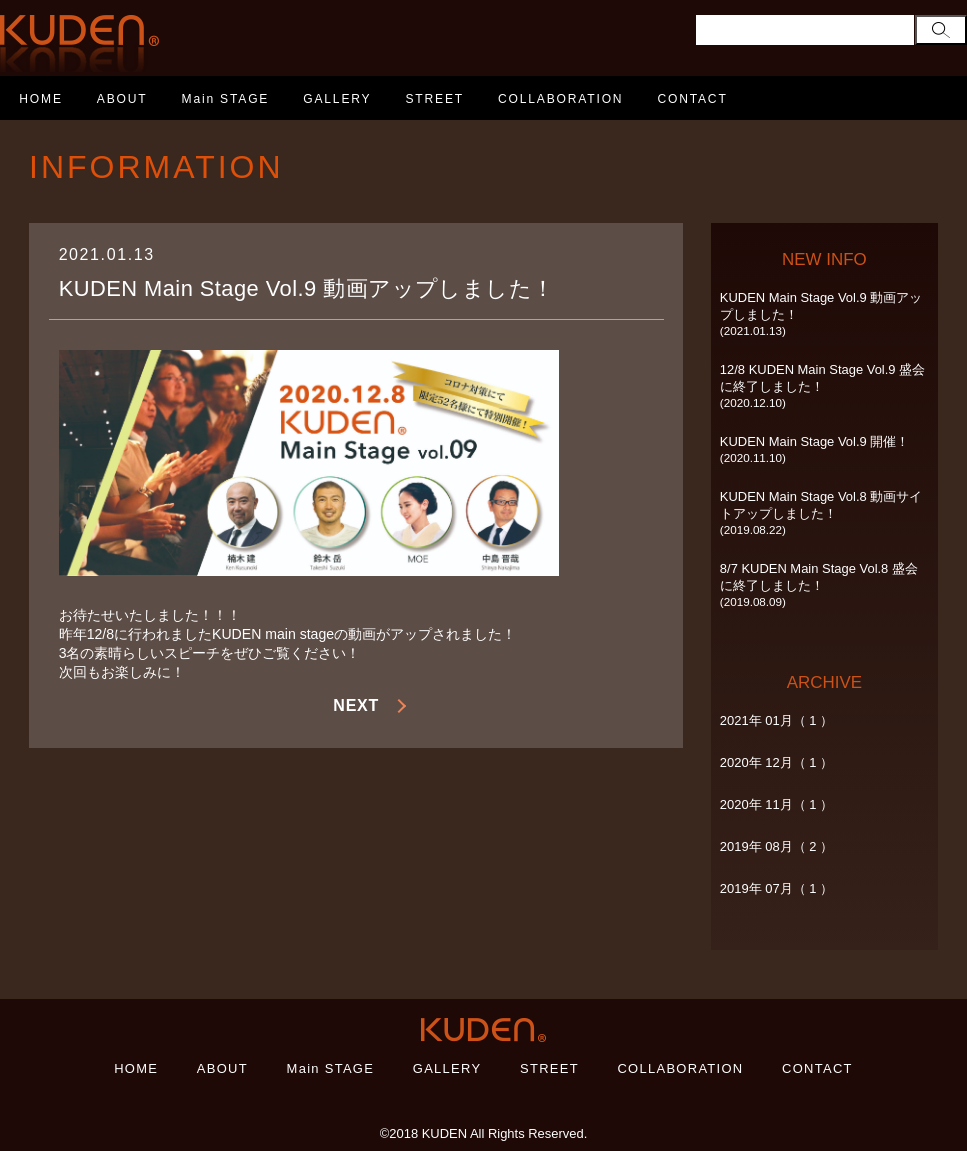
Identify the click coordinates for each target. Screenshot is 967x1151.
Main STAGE (226, 99)
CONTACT (692, 99)
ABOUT (122, 99)
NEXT (356, 705)
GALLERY (337, 99)
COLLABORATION (560, 99)
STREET (434, 99)
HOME (41, 99)
